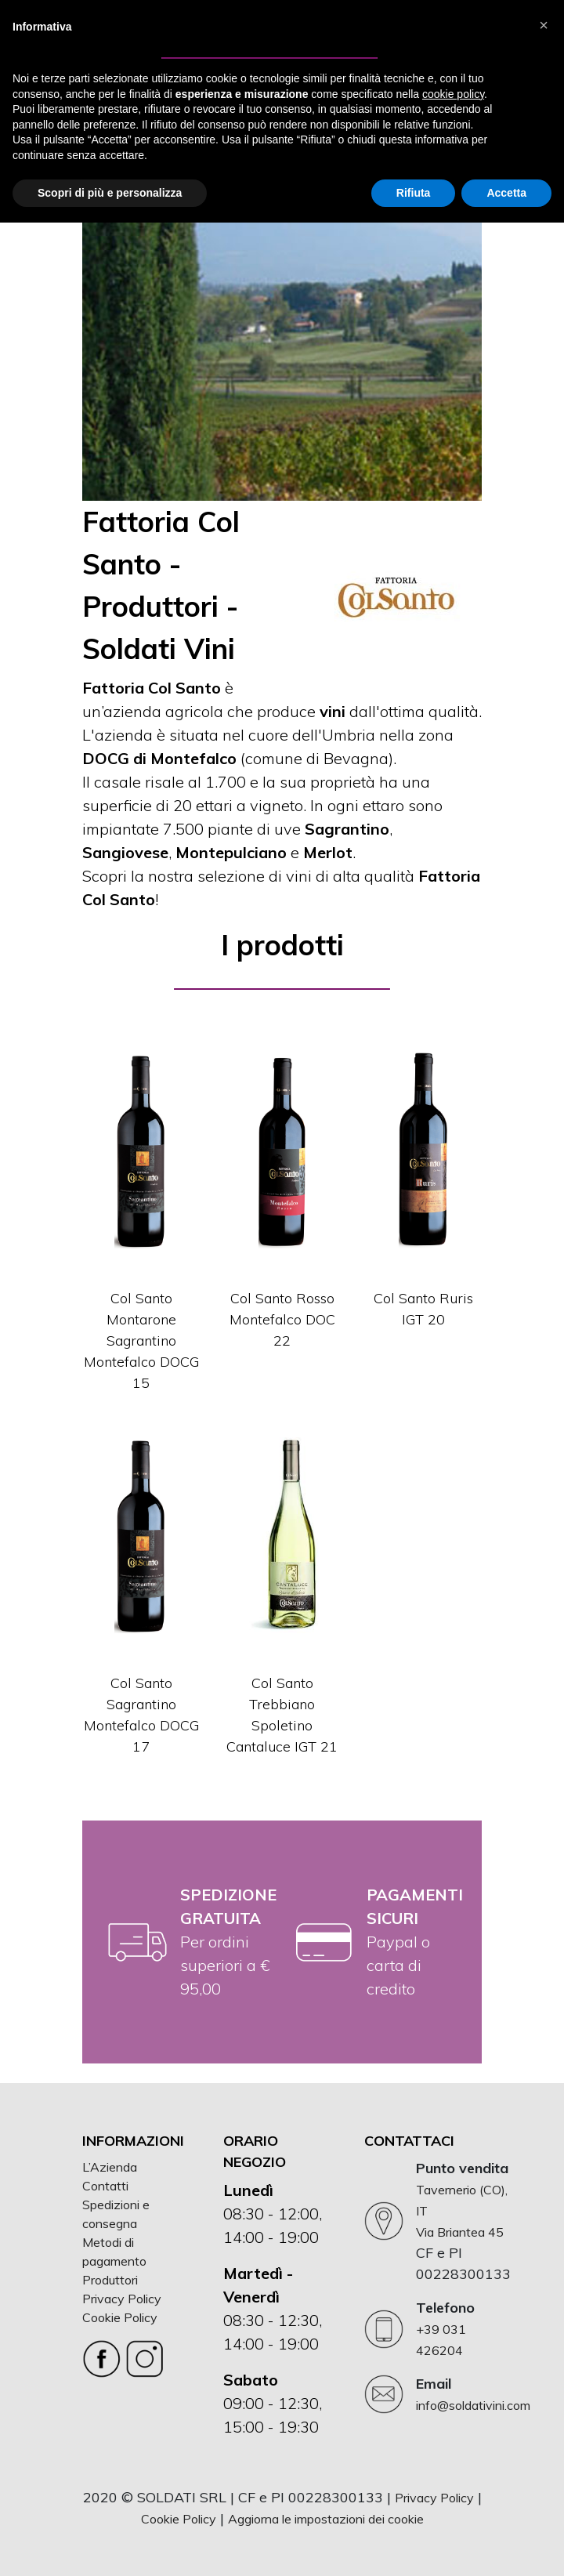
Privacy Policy (121, 2298)
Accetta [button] (506, 193)
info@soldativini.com (473, 2405)
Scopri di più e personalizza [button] (110, 193)
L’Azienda (109, 2167)
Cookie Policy (119, 2317)
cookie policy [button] (453, 94)
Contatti (105, 2186)
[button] (543, 25)
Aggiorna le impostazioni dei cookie (326, 2519)
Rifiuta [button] (413, 193)
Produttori (110, 2280)
